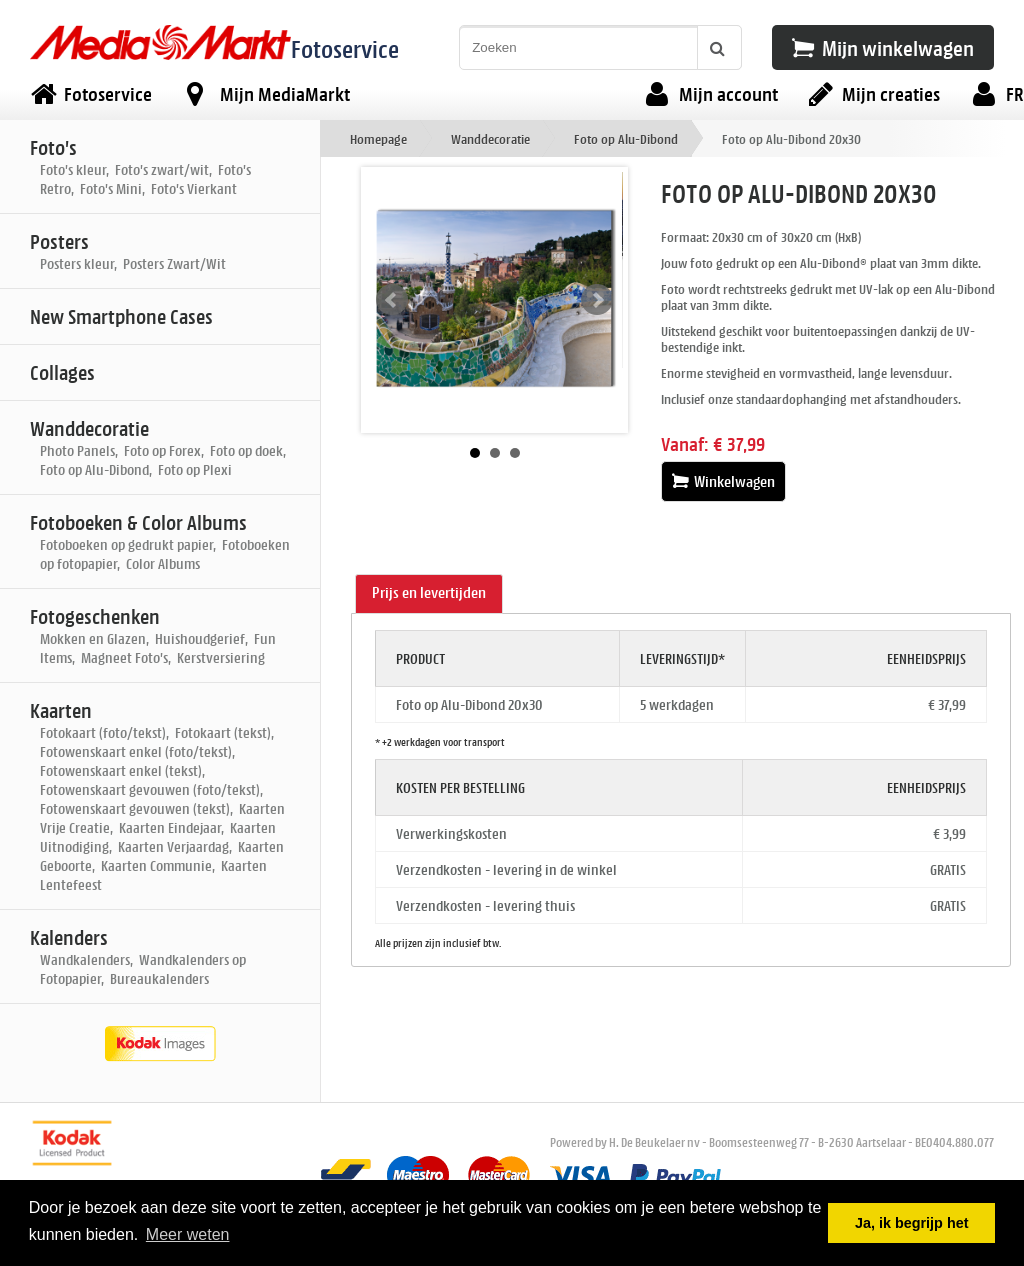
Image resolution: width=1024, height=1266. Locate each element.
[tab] (429, 594)
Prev (392, 300)
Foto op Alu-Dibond (626, 138)
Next (597, 300)
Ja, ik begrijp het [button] (912, 1223)
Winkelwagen (723, 481)
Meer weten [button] (188, 1234)
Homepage (378, 138)
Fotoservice (345, 48)
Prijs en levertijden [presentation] (429, 592)
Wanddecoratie (490, 138)
